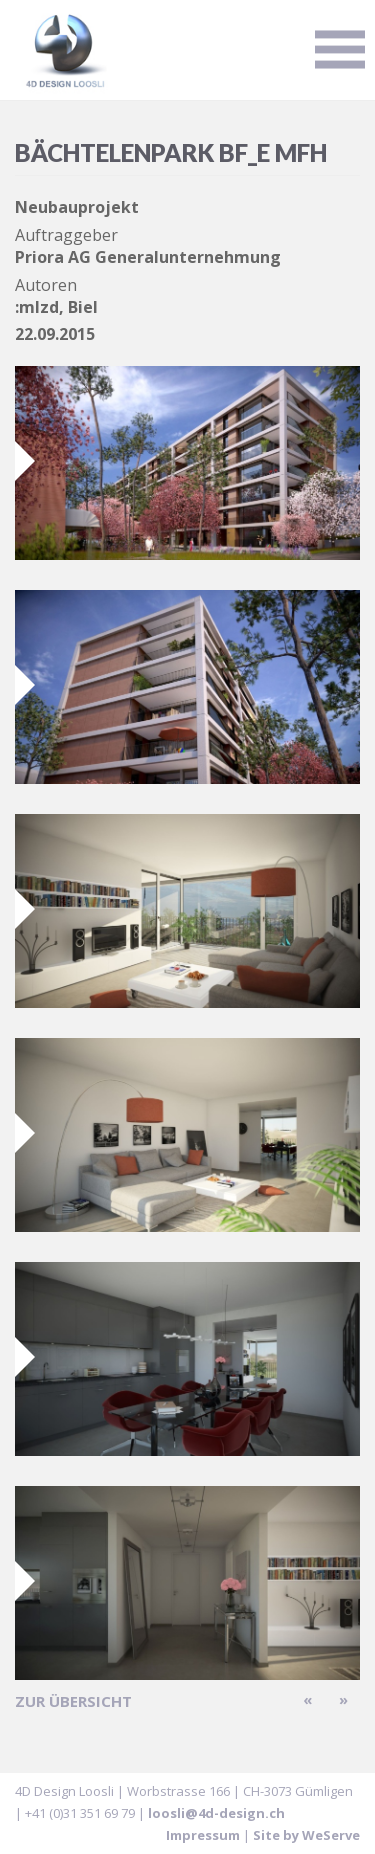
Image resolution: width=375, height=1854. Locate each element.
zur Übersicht (73, 1701)
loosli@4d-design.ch (216, 1813)
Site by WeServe (306, 1835)
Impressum (203, 1835)
